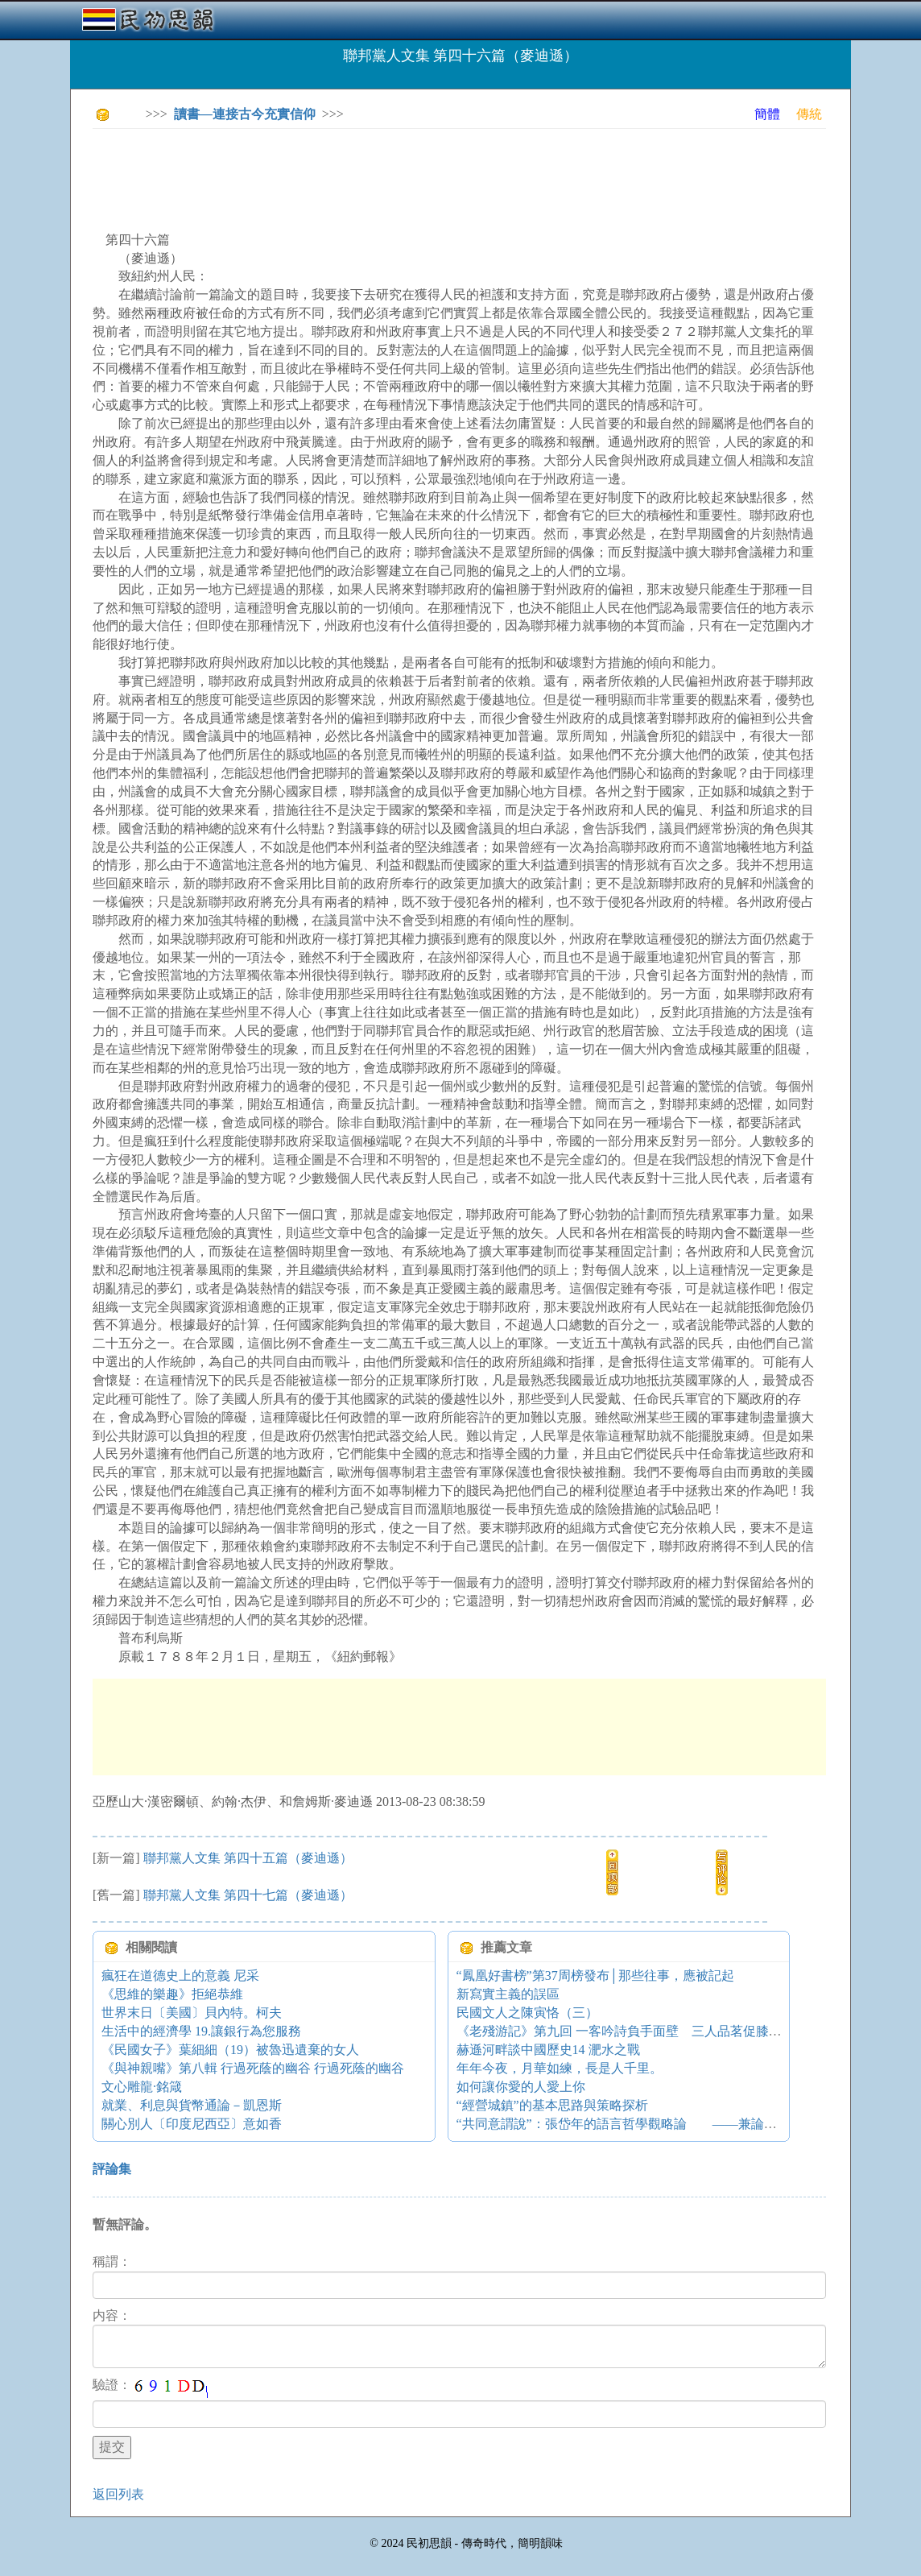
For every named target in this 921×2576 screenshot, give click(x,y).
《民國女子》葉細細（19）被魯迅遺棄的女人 (230, 2049)
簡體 (767, 114)
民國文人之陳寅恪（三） (527, 2012)
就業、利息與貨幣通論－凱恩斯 (191, 2105)
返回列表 (118, 2494)
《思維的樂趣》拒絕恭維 (172, 1994)
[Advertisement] (386, 177)
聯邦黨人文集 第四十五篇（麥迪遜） (248, 1858)
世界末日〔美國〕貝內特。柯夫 (191, 2012)
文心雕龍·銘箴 (141, 2087)
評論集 (112, 2169)
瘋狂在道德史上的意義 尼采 (180, 1975)
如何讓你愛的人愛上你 (520, 2087)
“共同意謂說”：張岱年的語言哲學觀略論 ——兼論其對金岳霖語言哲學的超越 (687, 2124)
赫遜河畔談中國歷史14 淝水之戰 (548, 2049)
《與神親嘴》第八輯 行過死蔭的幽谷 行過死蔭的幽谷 (252, 2068)
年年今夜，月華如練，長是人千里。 (559, 2068)
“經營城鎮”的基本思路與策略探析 (552, 2105)
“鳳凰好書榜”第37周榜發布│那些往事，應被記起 (595, 1975)
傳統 (809, 114)
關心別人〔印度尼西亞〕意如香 (191, 2124)
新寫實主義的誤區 (508, 1994)
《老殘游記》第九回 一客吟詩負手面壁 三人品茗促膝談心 (625, 2031)
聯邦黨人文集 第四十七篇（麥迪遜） (248, 1895)
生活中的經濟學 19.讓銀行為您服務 (201, 2031)
